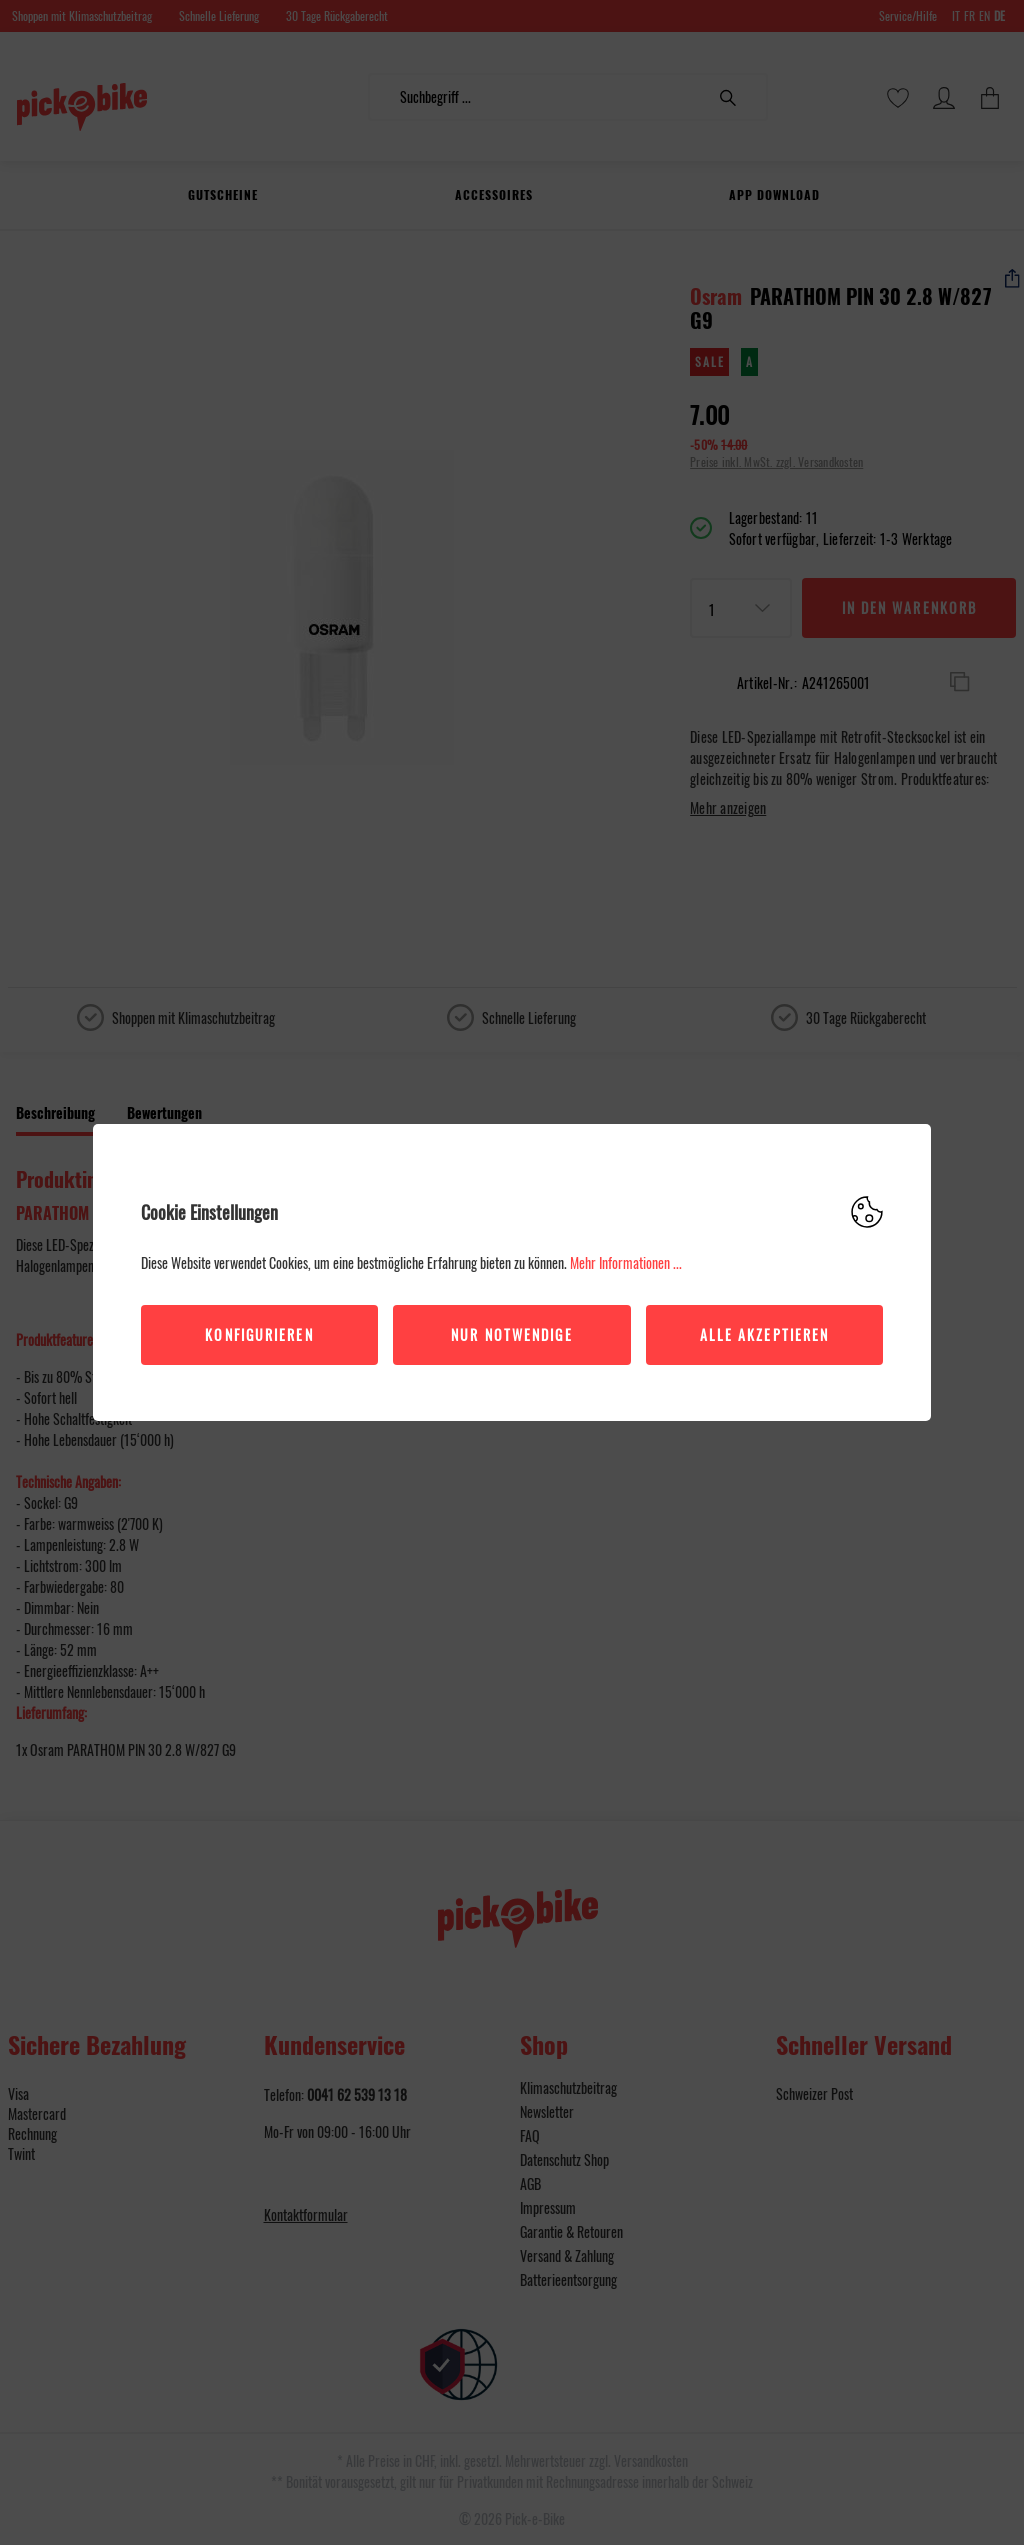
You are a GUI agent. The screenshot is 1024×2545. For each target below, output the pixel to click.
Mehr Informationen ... (626, 1262)
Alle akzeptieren (765, 1334)
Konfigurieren (259, 1334)
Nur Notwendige (511, 1334)
